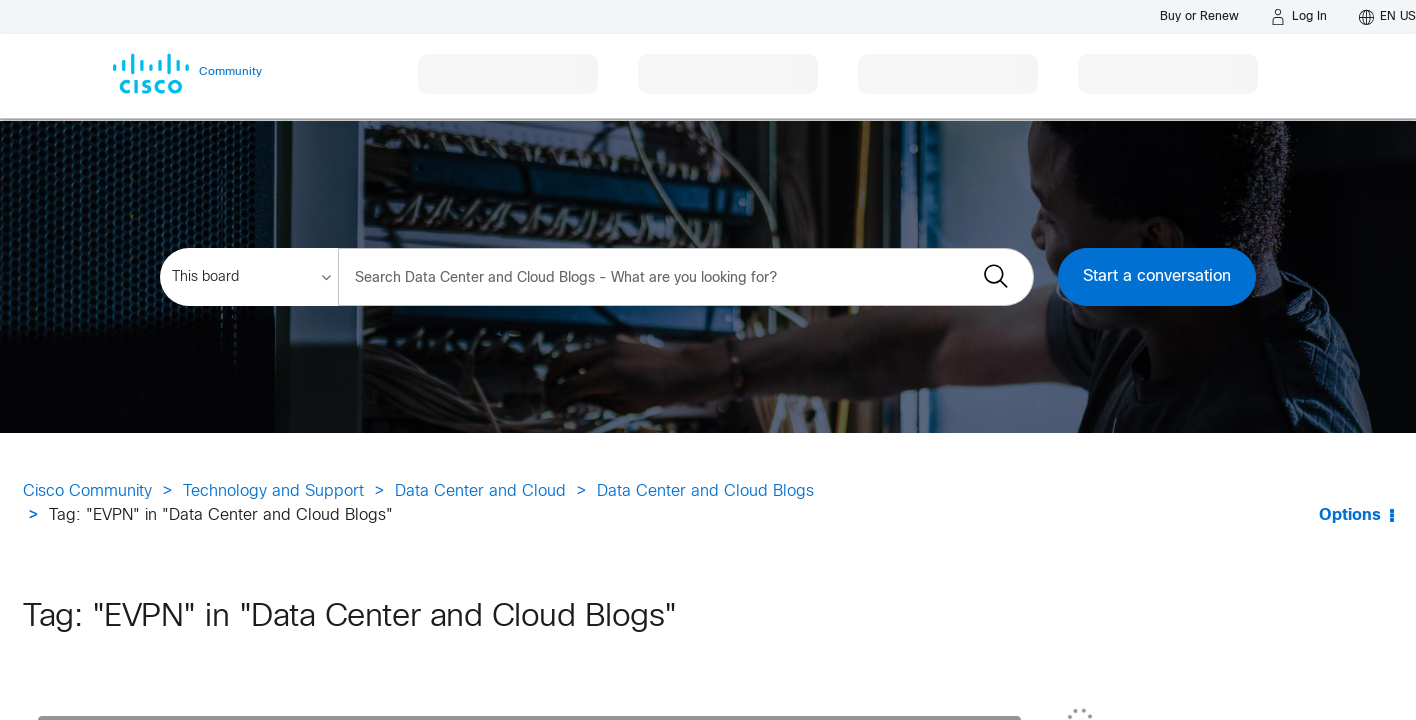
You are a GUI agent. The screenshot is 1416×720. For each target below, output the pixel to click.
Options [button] (1350, 515)
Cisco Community (87, 491)
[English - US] (1387, 17)
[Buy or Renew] (1199, 16)
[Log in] (1299, 17)
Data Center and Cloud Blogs (705, 491)
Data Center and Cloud (480, 491)
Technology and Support (273, 491)
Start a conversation (1157, 276)
